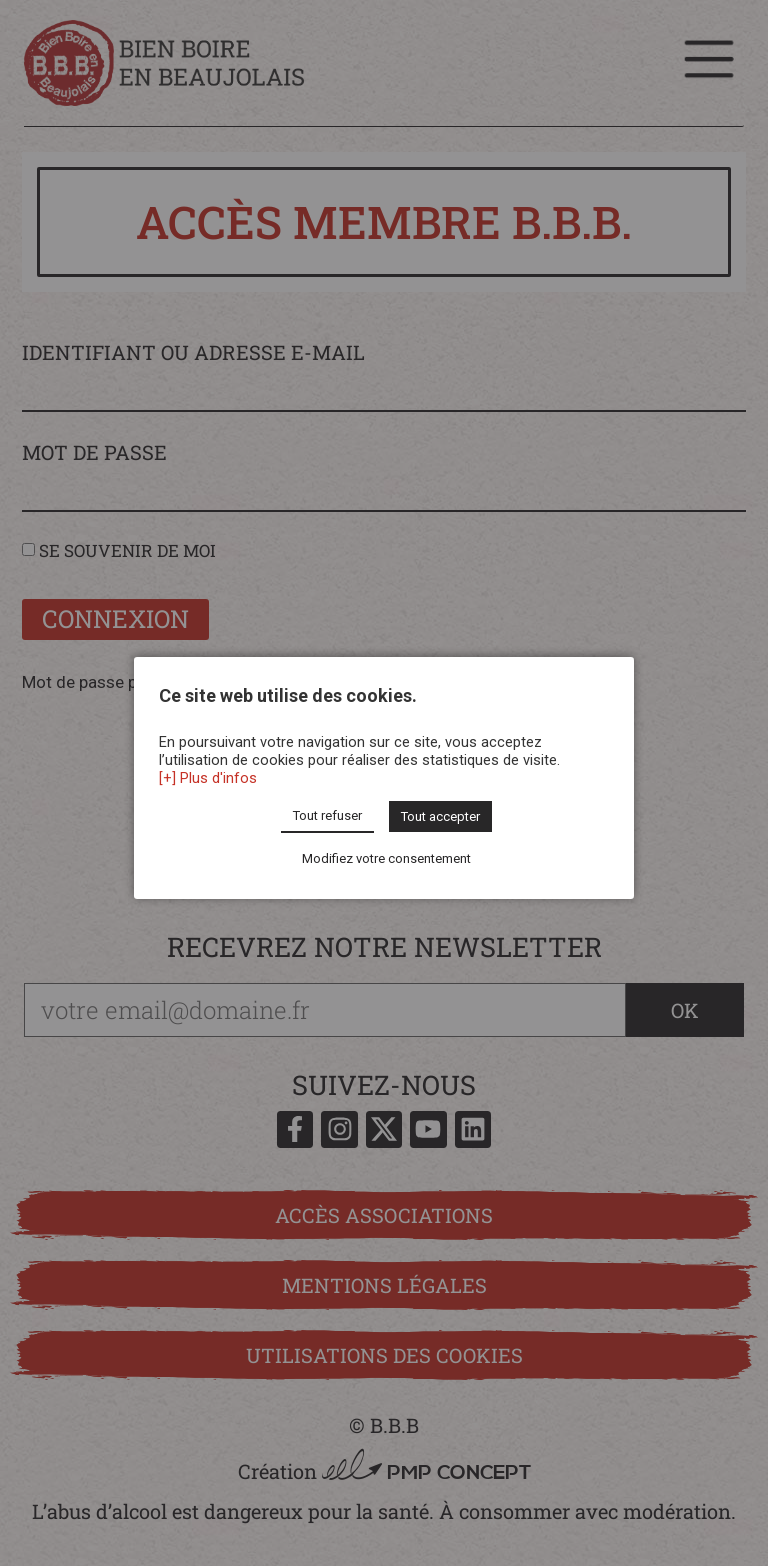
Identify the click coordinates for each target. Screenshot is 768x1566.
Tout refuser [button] (327, 815)
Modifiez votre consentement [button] (386, 858)
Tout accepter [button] (440, 816)
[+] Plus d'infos (208, 778)
